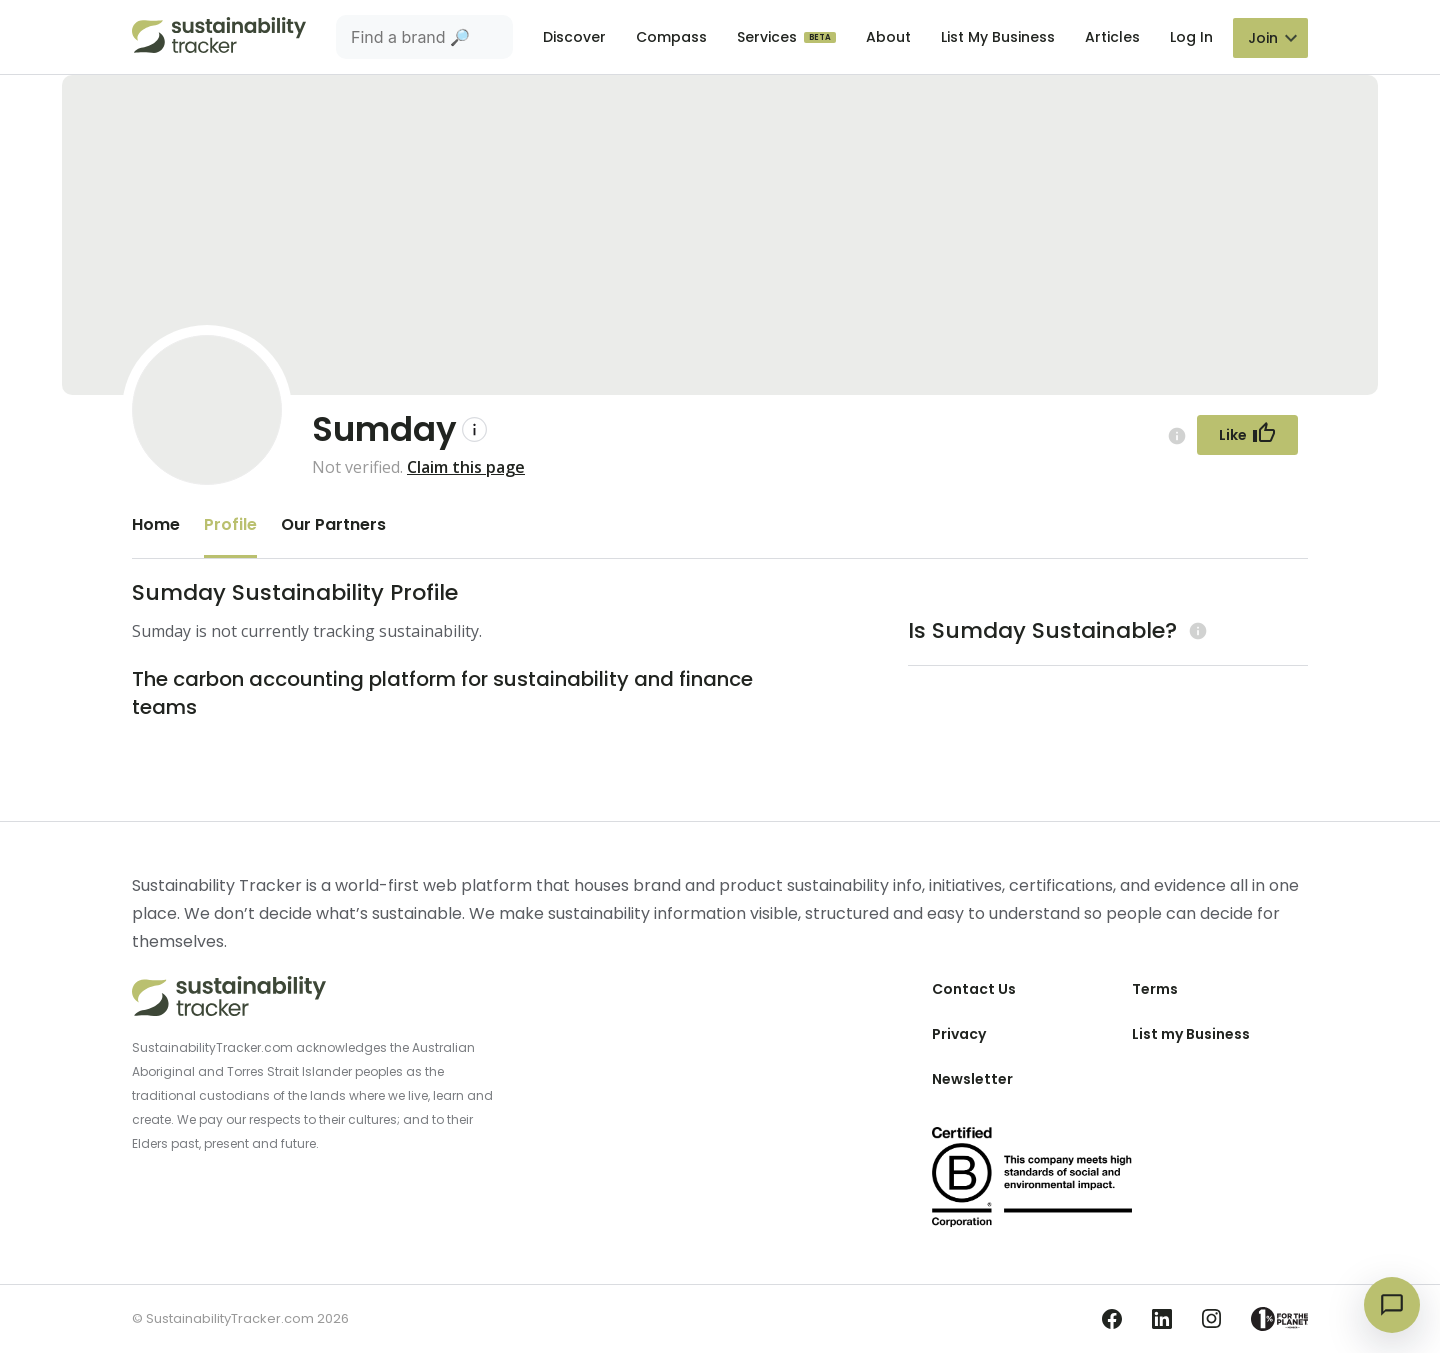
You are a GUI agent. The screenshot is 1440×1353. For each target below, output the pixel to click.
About (888, 37)
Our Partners (333, 524)
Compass (671, 37)
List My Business (998, 37)
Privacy (959, 1034)
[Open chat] (1392, 1305)
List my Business (1191, 1034)
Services (769, 37)
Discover (574, 37)
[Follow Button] (1247, 435)
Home (156, 524)
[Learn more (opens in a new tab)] (1195, 630)
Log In (1191, 37)
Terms (1155, 989)
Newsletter (972, 1079)
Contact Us (974, 989)
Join (1263, 38)
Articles (1112, 37)
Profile (230, 524)
